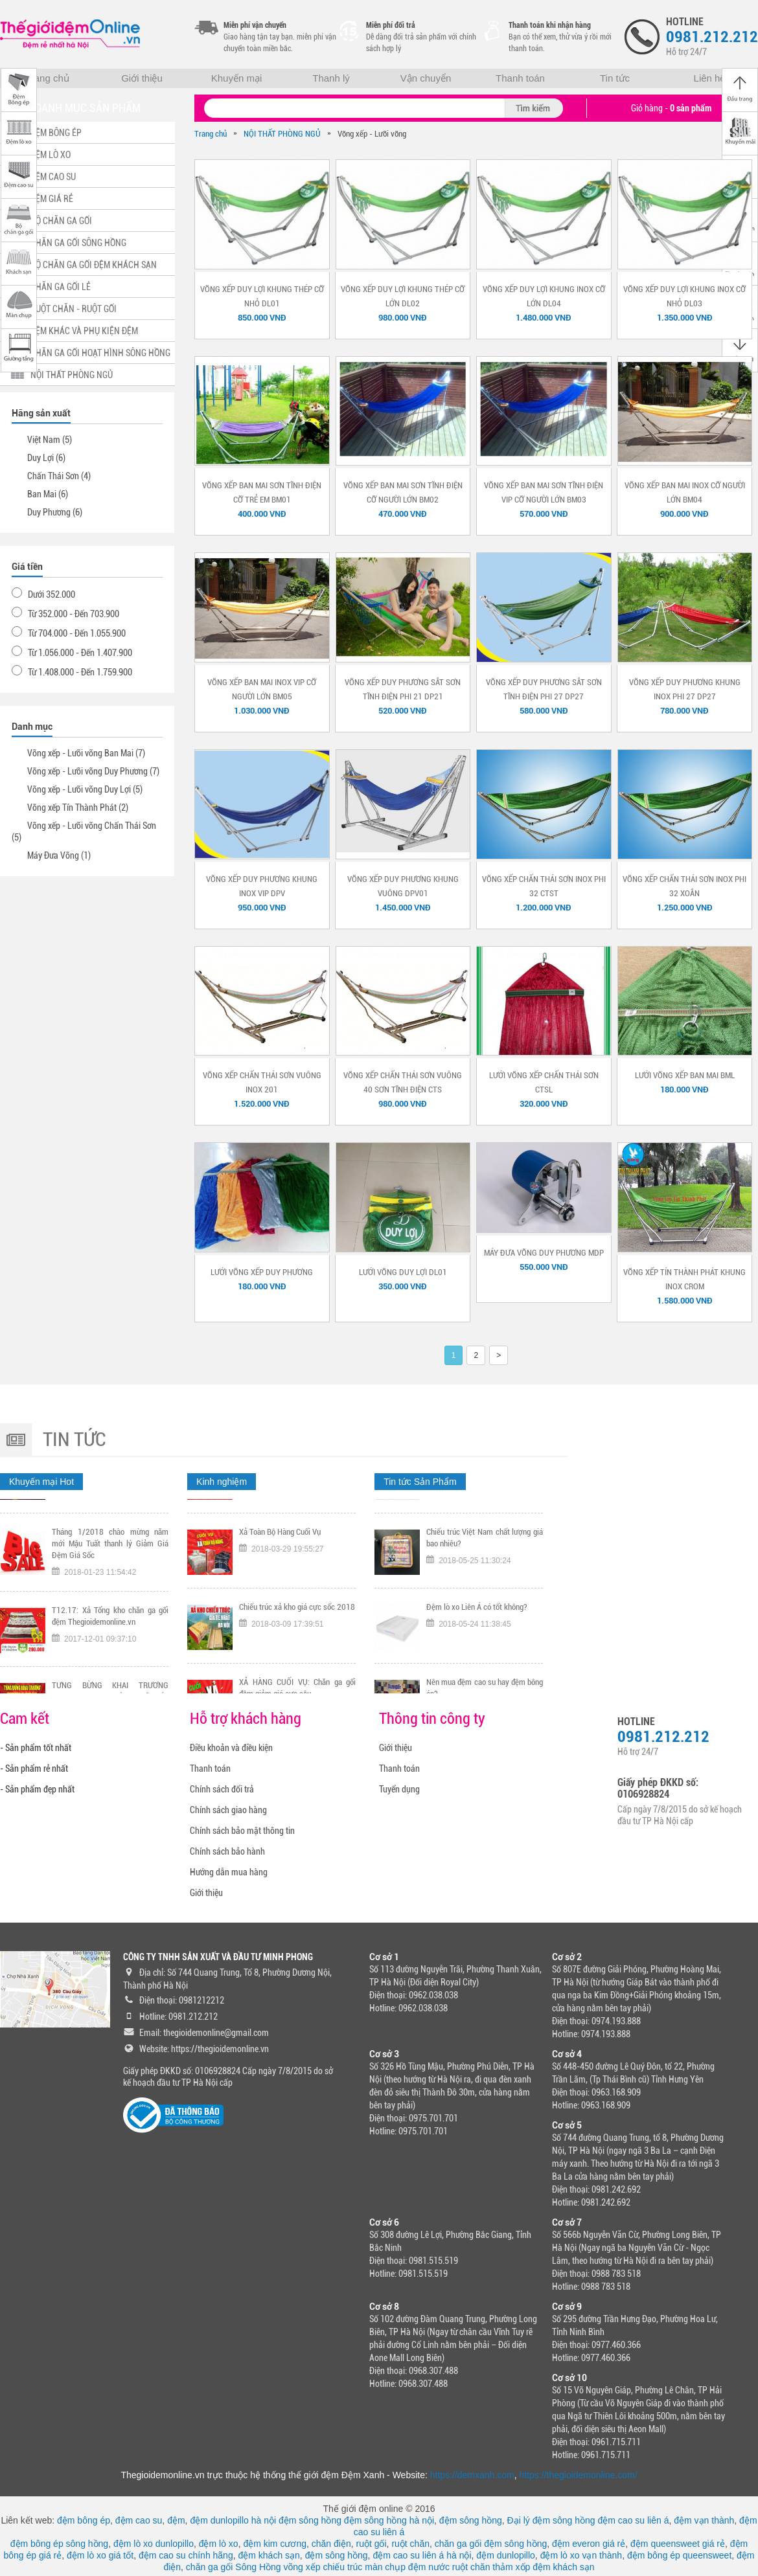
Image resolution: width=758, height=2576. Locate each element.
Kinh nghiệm (221, 1481)
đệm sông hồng (310, 2520)
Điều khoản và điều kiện (231, 1748)
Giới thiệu (142, 78)
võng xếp (302, 2567)
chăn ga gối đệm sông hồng (491, 2543)
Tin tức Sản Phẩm (420, 1481)
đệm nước (429, 2567)
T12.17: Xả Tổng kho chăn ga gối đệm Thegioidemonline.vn (110, 1677)
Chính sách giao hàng (228, 1810)
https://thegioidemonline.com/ (578, 2475)
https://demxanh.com (472, 2475)
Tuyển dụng (399, 1789)
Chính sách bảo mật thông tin (242, 1830)
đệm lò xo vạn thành (581, 2555)
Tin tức (615, 78)
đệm (176, 2520)
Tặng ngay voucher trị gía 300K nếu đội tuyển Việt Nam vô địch (110, 1523)
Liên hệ (710, 78)
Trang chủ (47, 78)
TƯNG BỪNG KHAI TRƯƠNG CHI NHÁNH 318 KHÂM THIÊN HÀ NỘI (297, 1523)
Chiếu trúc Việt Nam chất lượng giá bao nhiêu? (484, 1598)
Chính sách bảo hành (227, 1851)
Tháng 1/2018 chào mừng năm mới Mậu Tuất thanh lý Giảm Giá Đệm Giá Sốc (110, 1604)
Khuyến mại (236, 78)
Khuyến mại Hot (41, 1481)
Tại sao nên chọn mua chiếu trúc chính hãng (484, 1523)
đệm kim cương (274, 2543)
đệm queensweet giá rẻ (677, 2543)
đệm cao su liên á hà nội (422, 2555)
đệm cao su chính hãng (186, 2555)
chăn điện (331, 2543)
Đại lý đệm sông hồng (551, 2520)
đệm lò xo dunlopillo (153, 2543)
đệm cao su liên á (633, 2520)
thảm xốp (511, 2567)
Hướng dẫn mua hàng (229, 1872)
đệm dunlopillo (505, 2555)
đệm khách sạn (268, 2555)
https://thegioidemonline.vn (220, 2049)
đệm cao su (139, 2520)
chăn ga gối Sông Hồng (233, 2567)
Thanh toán (520, 78)
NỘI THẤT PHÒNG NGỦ (282, 134)
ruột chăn (410, 2543)
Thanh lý (331, 78)
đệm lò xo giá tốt (100, 2555)
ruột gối (371, 2543)
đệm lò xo (218, 2543)
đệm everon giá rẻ (588, 2543)
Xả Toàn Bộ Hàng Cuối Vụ (280, 1593)
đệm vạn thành (704, 2520)
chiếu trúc (342, 2567)
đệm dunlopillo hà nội (233, 2520)
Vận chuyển (426, 78)
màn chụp (385, 2567)
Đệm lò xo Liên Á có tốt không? (476, 1668)
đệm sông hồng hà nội (389, 2520)
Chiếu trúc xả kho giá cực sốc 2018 (297, 1668)
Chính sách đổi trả (222, 1789)
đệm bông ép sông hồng (59, 2543)
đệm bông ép (83, 2520)
